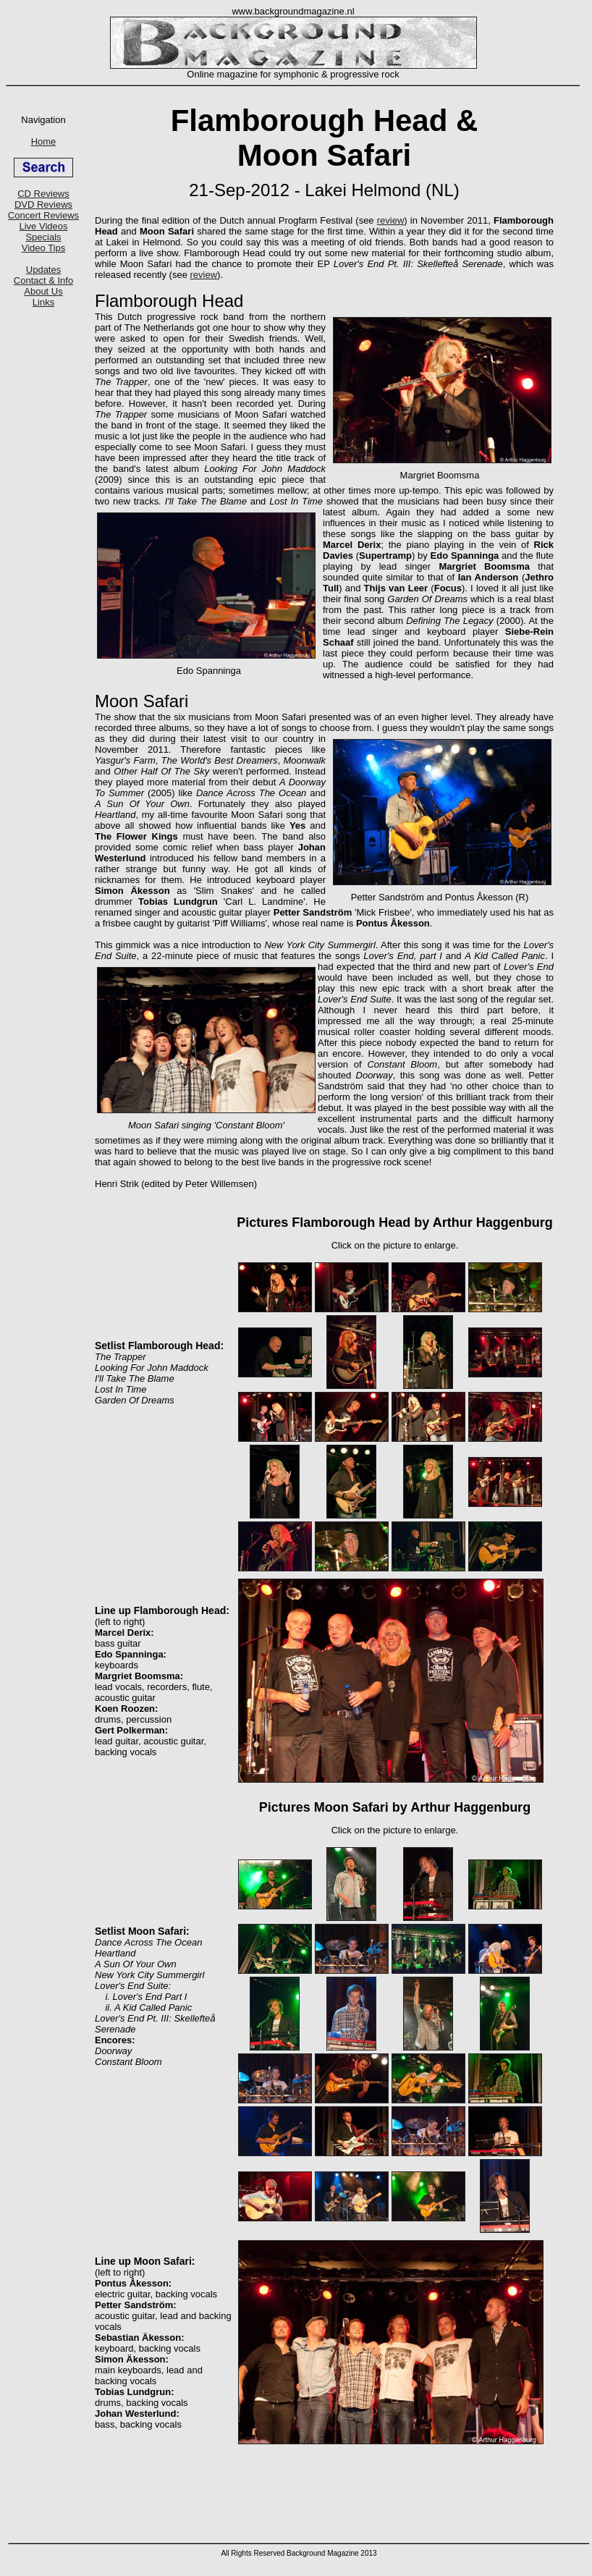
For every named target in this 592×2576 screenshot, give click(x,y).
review (391, 220)
